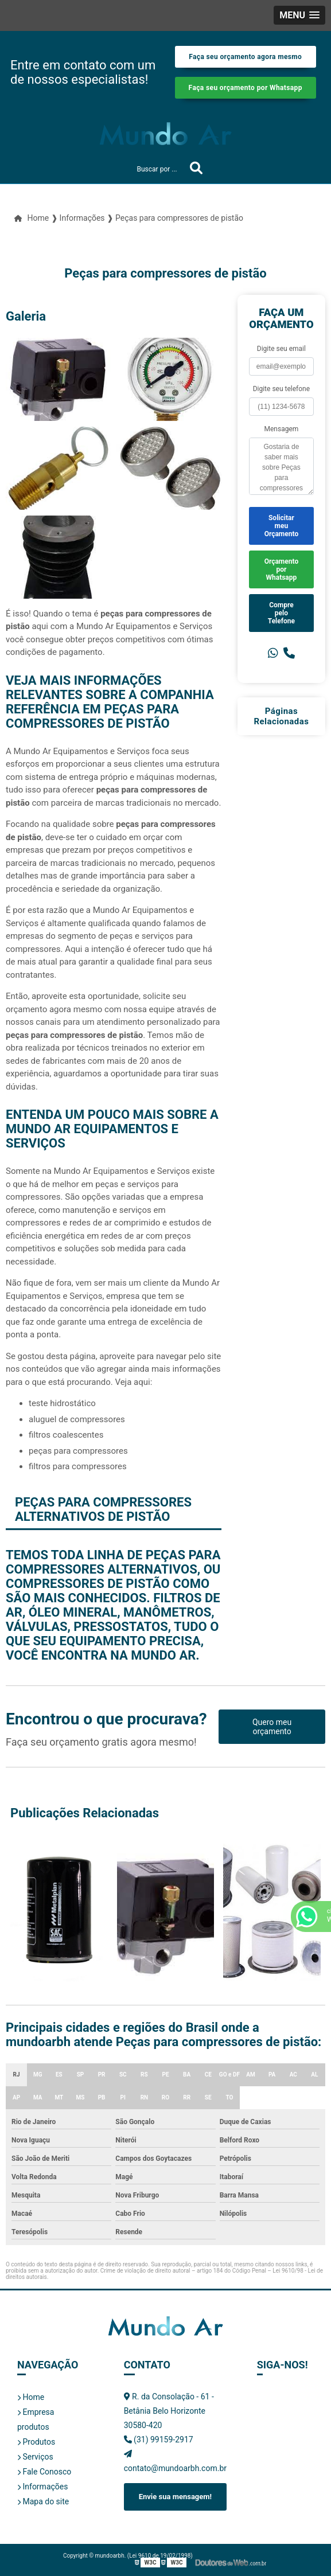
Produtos (36, 2441)
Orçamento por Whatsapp (281, 569)
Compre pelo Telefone (281, 613)
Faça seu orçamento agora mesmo (245, 57)
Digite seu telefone (281, 389)
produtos (33, 2426)
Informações (42, 2486)
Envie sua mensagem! (175, 2496)
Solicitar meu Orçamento (281, 526)
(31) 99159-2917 (158, 2439)
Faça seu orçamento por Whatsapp (245, 88)
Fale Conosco (44, 2471)
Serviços (35, 2456)
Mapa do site (43, 2501)
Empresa (35, 2412)
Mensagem (281, 429)
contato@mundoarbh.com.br (175, 2461)
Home (30, 2397)
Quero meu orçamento (271, 1727)
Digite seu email (281, 349)
